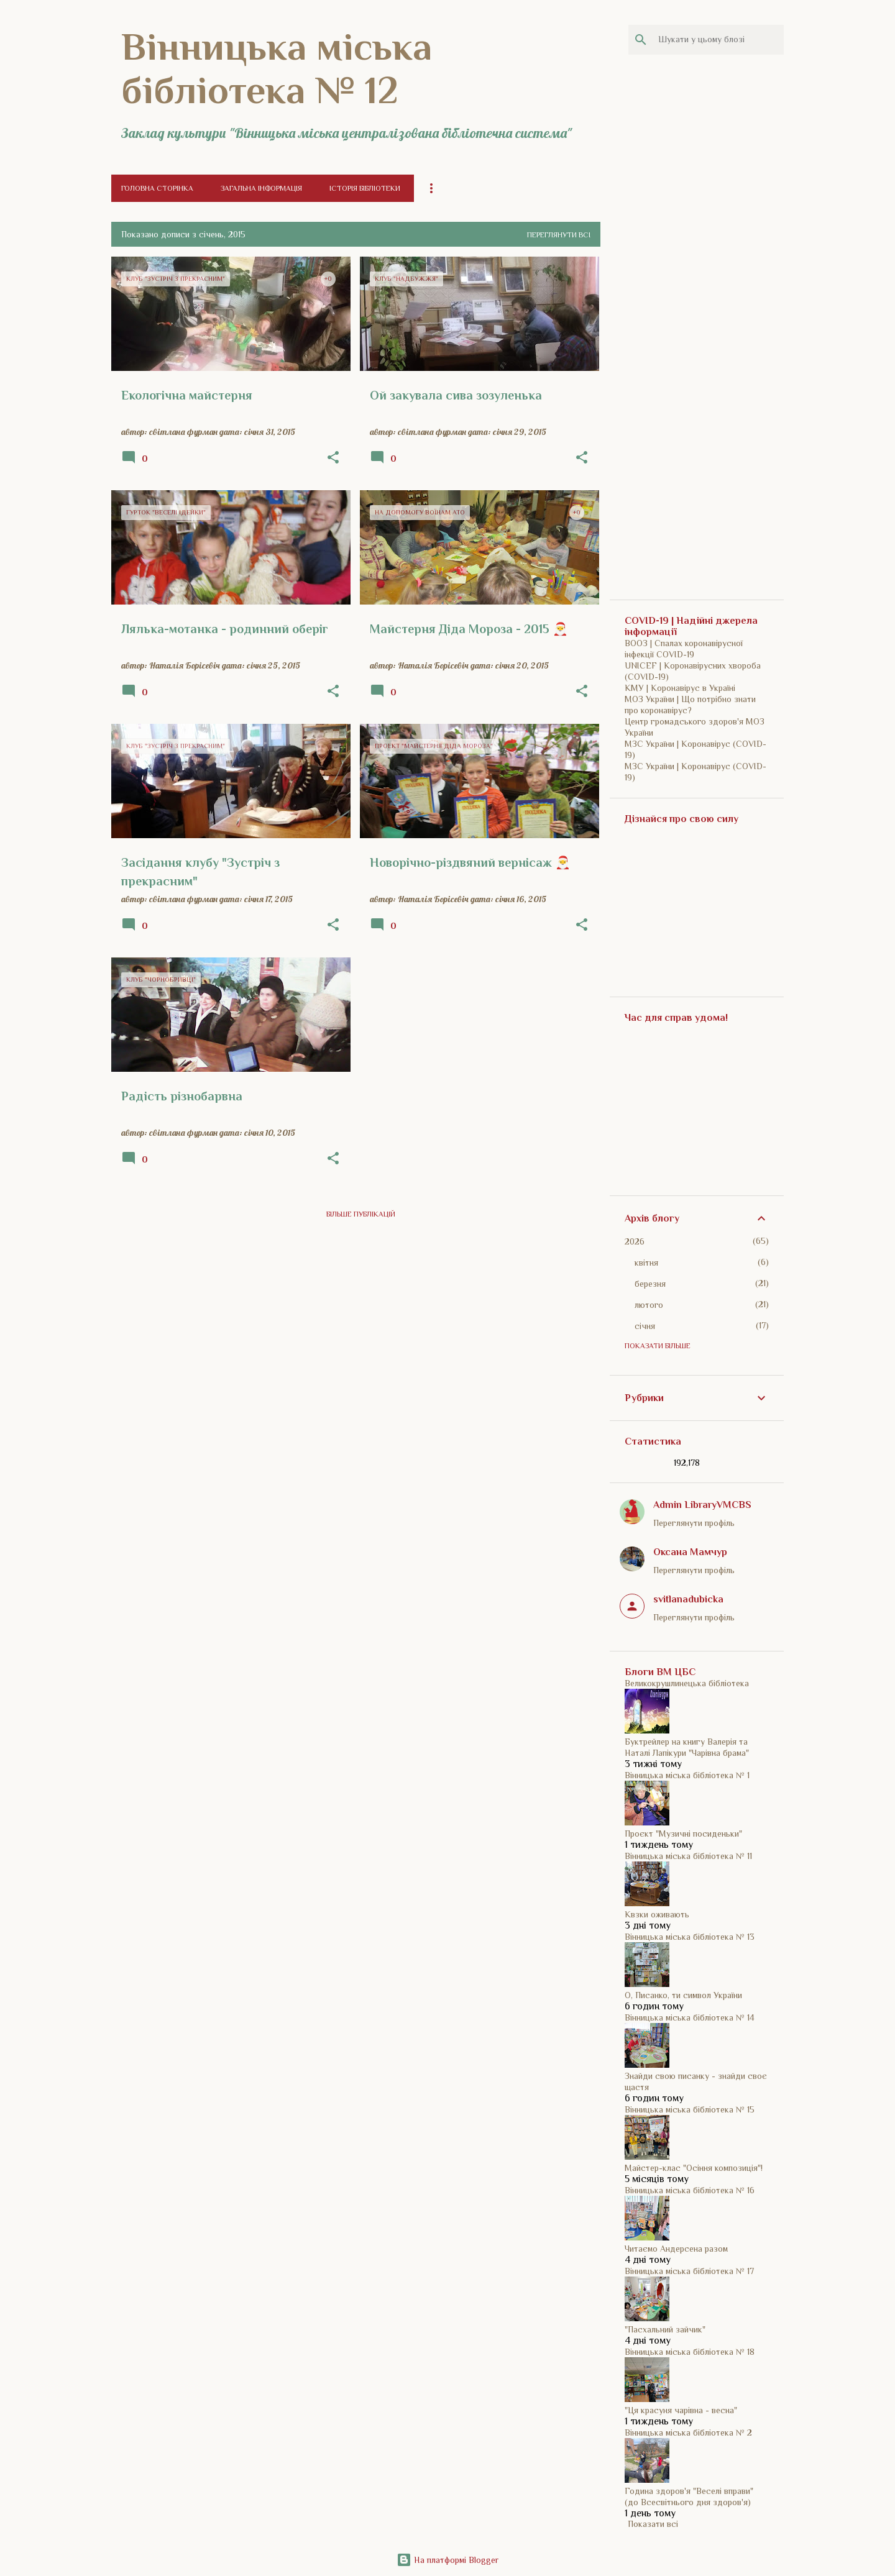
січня (645, 1326)
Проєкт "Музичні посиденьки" (683, 1833)
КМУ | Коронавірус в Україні (680, 688)
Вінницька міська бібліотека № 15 (690, 2109)
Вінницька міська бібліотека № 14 (690, 2017)
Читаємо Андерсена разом (676, 2249)
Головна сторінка (157, 188)
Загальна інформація (261, 188)
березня (650, 1284)
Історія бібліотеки (364, 188)
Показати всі (653, 2524)
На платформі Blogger (447, 2560)
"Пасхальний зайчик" (665, 2329)
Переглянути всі (558, 235)
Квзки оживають (657, 1914)
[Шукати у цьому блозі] (718, 40)
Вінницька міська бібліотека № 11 (688, 1856)
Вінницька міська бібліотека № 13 (690, 1937)
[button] (333, 458)
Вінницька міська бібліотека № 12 (276, 68)
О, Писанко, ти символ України (683, 1995)
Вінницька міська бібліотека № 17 (689, 2271)
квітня (646, 1262)
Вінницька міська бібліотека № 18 (690, 2352)
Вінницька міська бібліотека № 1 (687, 1775)
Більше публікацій (360, 1214)
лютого (649, 1305)
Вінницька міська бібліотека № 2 (688, 2432)
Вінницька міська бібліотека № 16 (690, 2190)
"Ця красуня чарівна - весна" (681, 2410)
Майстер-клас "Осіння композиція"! (694, 2168)
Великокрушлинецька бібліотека (687, 1683)
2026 (635, 1241)
